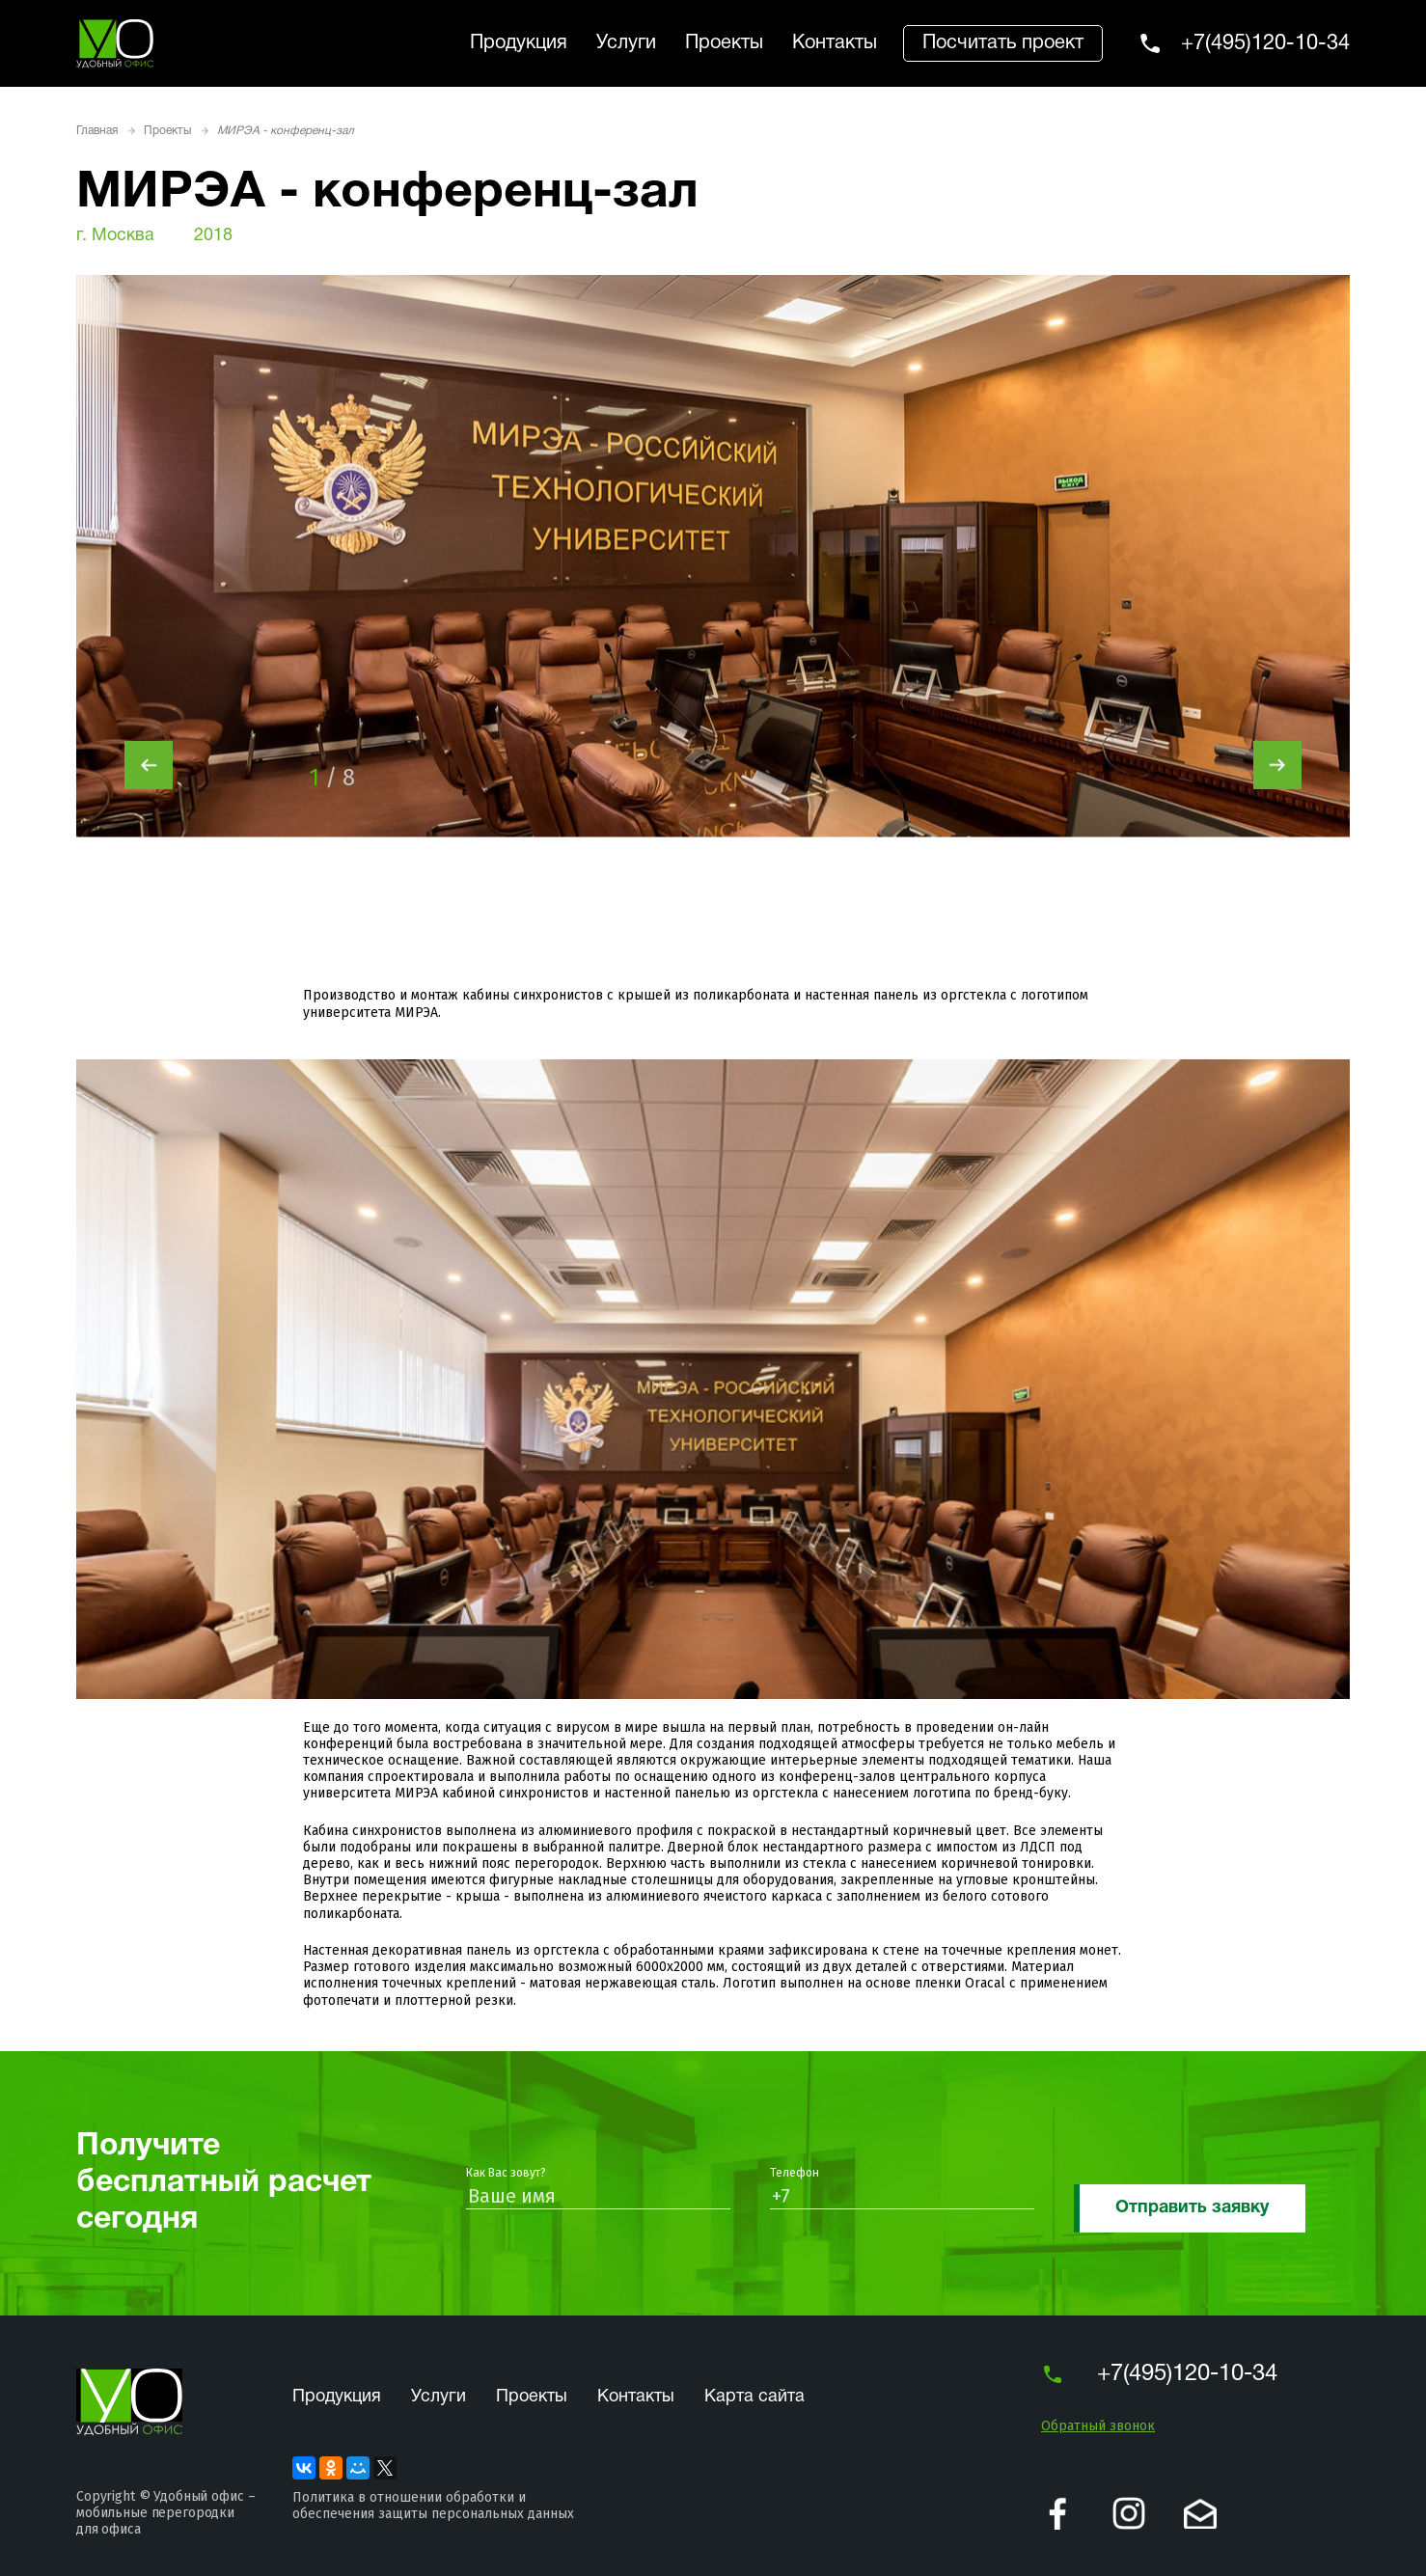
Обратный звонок (1098, 2426)
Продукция (518, 43)
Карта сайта (754, 2397)
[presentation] (148, 765)
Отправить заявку (1192, 2208)
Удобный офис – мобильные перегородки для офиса (165, 2512)
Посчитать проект (1002, 43)
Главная (97, 130)
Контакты (834, 43)
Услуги (626, 43)
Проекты (724, 43)
